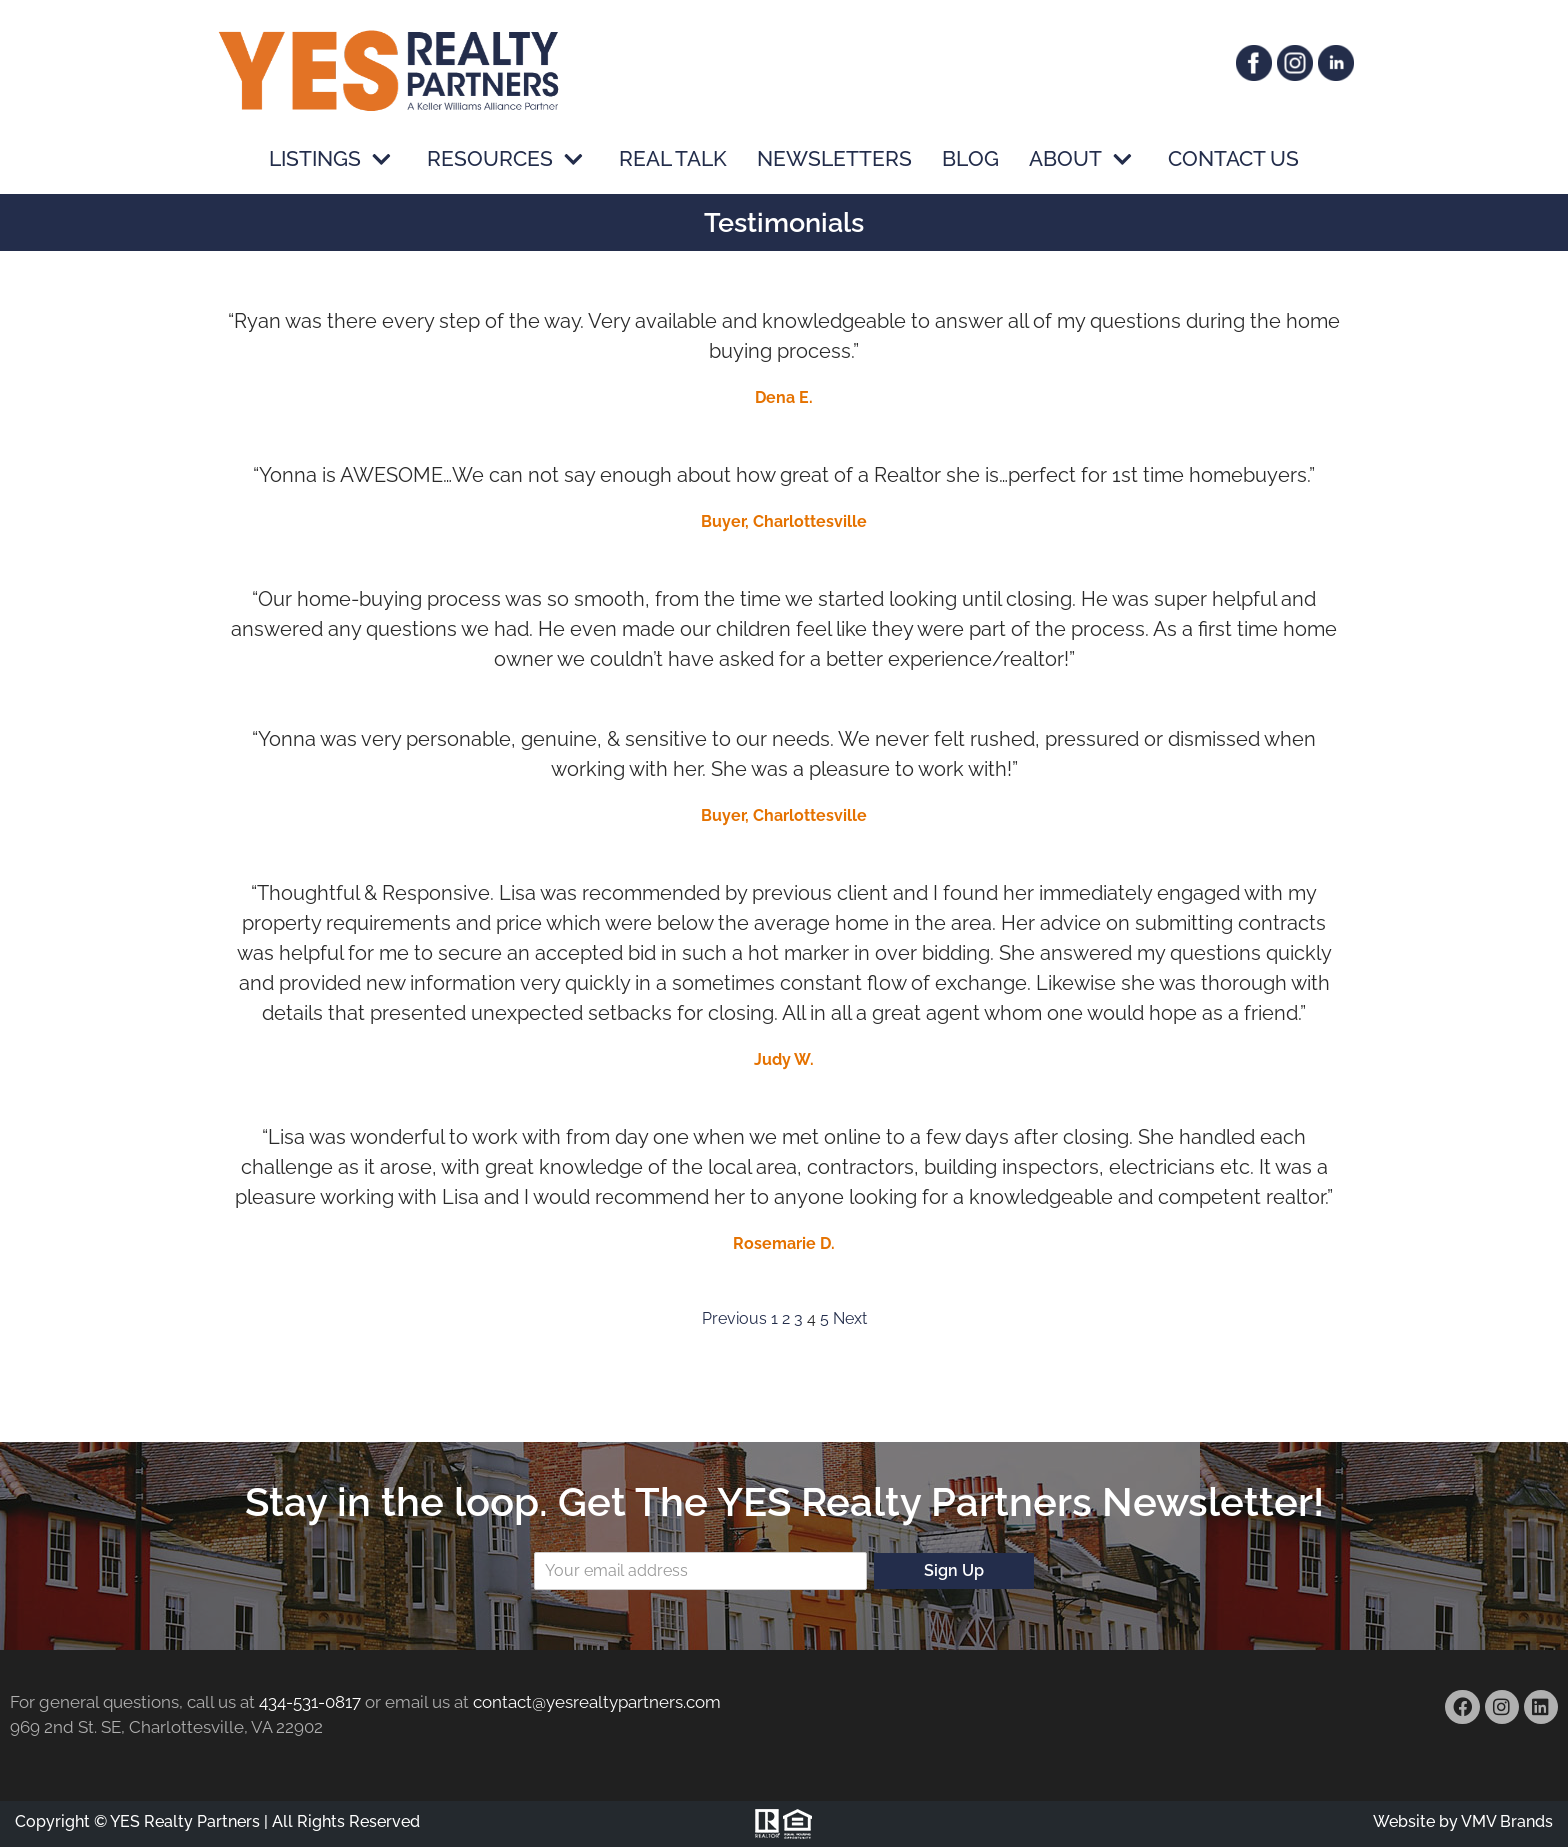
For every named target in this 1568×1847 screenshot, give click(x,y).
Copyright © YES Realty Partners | (141, 1821)
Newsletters (834, 159)
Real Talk (673, 159)
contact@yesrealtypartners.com (597, 1702)
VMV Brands (1507, 1821)
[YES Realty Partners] (389, 70)
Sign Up (954, 1570)
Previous (734, 1318)
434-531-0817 (310, 1702)
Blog (970, 159)
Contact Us (1233, 159)
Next (850, 1318)
